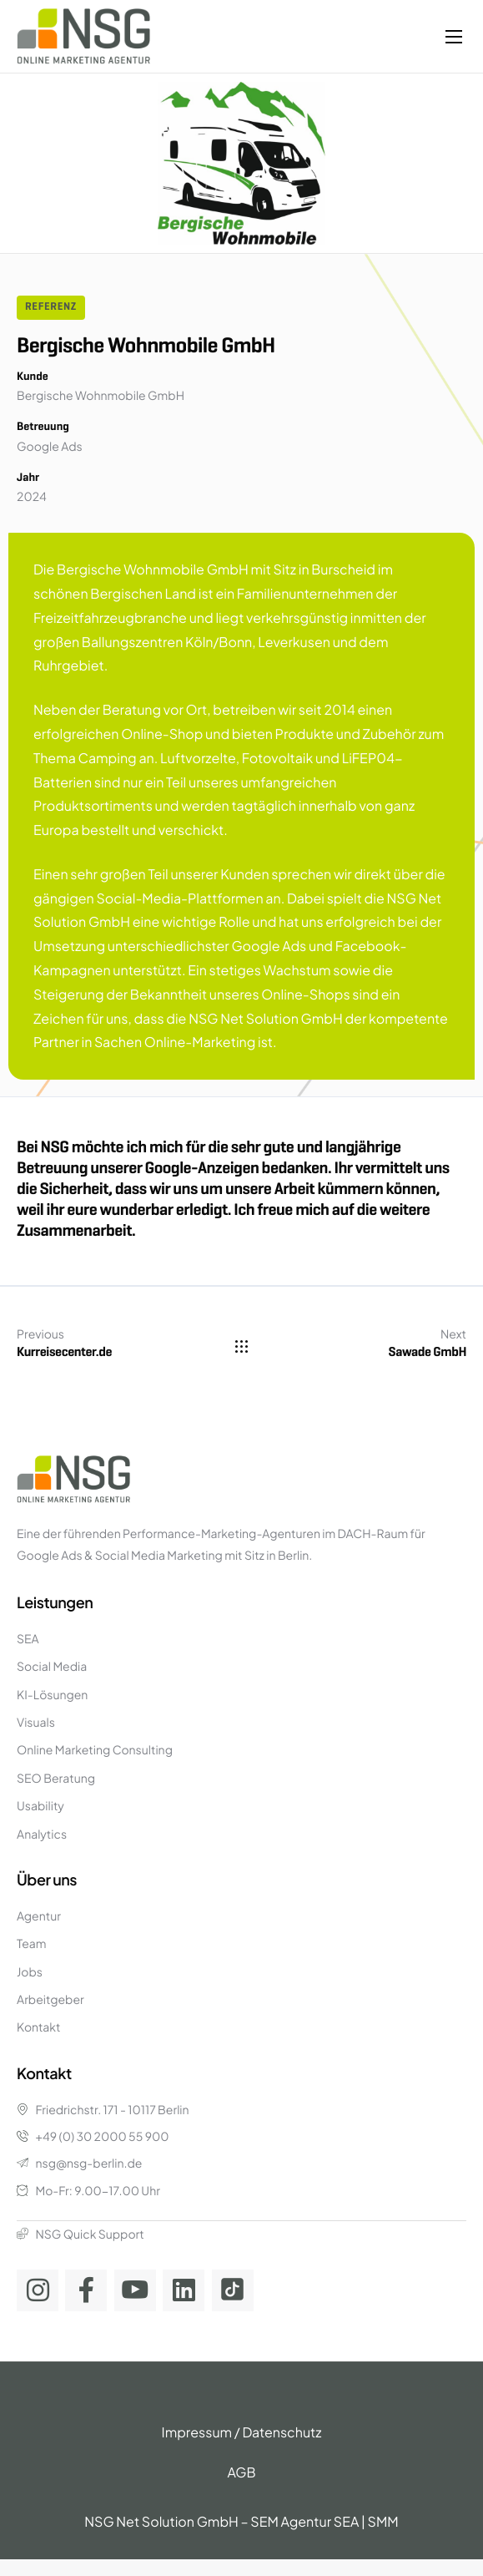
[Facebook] (86, 2290)
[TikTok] (233, 2290)
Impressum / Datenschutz (242, 2432)
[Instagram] (37, 2290)
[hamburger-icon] (453, 36)
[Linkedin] (183, 2290)
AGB (241, 2472)
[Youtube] (135, 2290)
